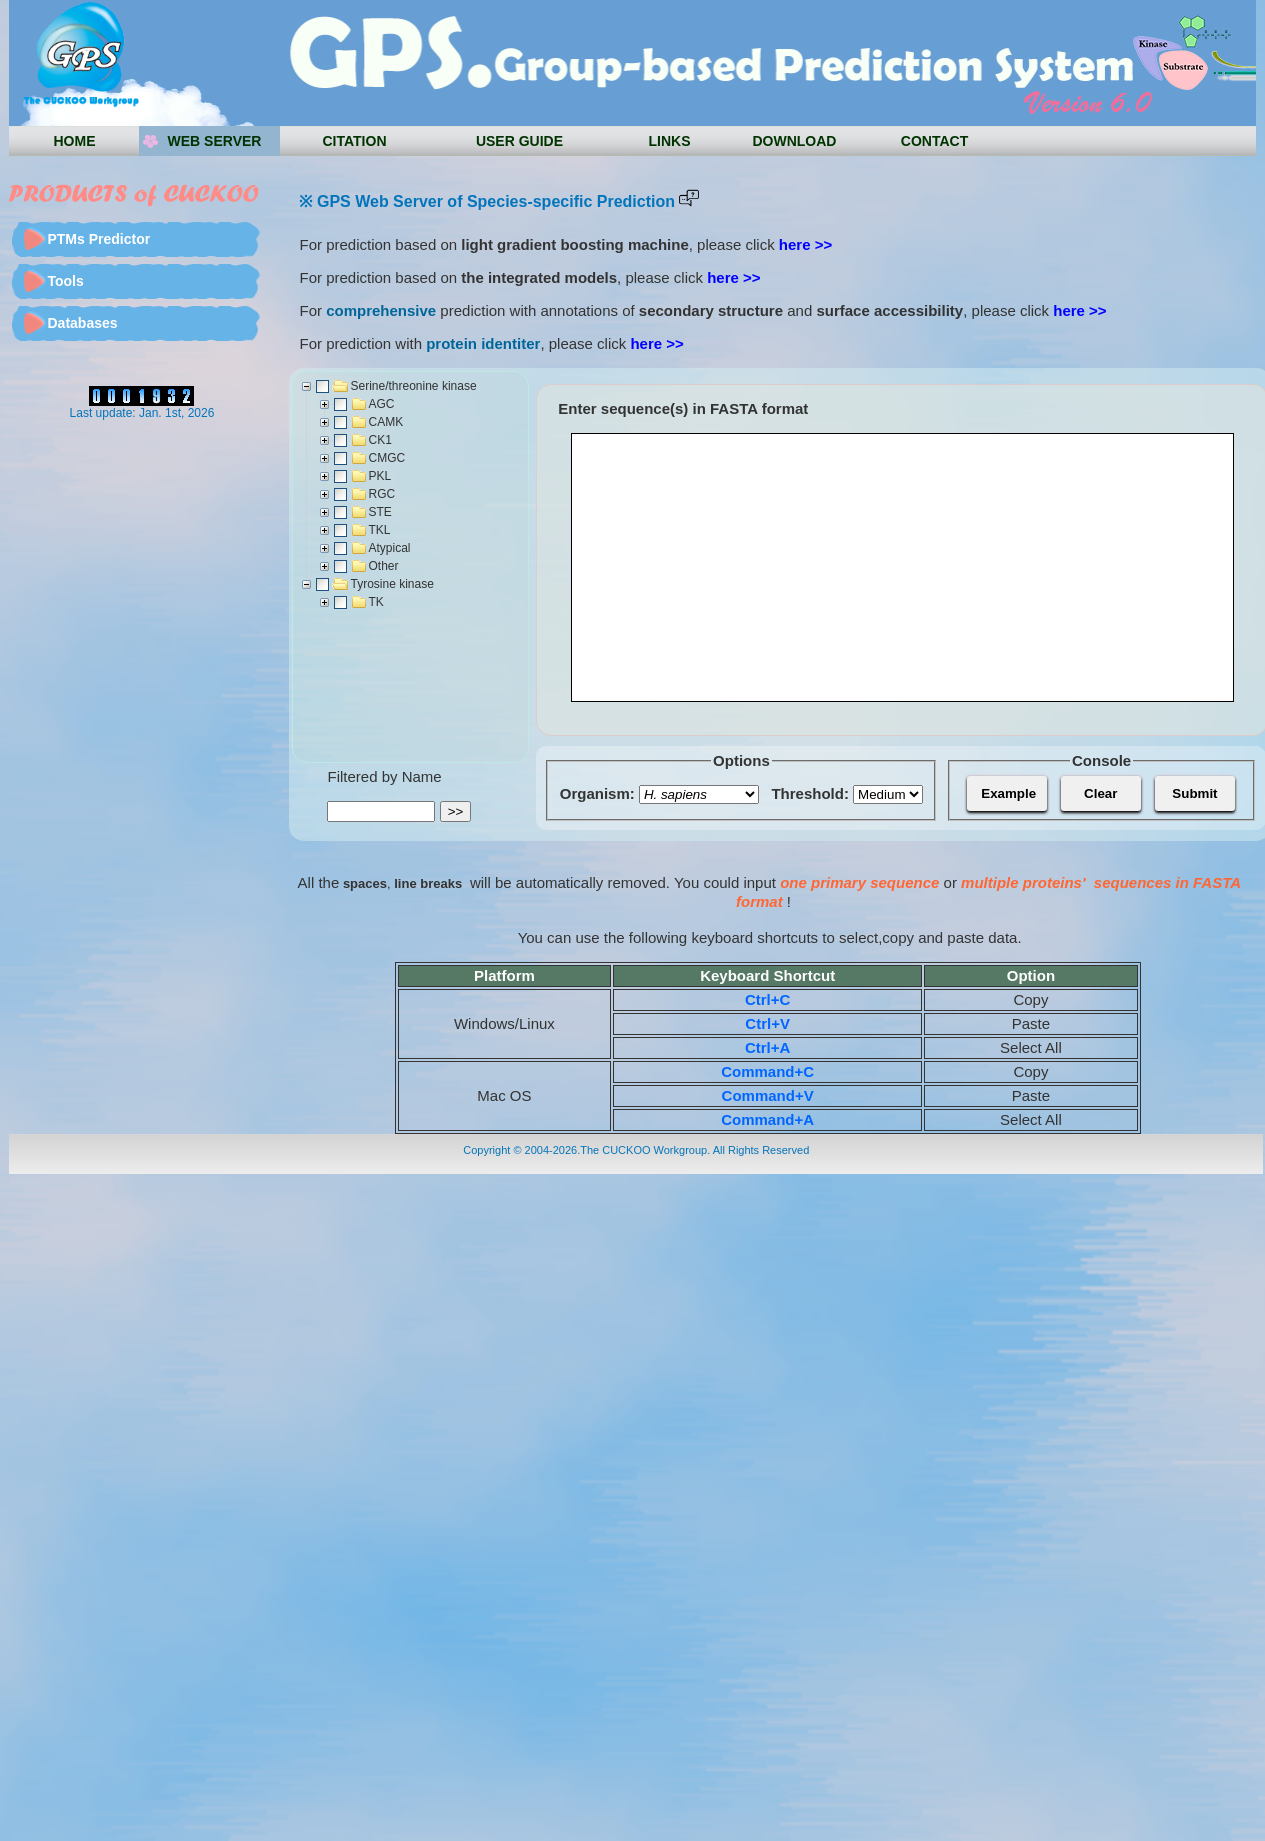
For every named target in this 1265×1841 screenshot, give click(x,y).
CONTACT (934, 141)
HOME (74, 141)
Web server (215, 141)
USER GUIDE (519, 141)
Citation (354, 141)
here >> (805, 244)
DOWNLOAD (794, 141)
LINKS (669, 141)
